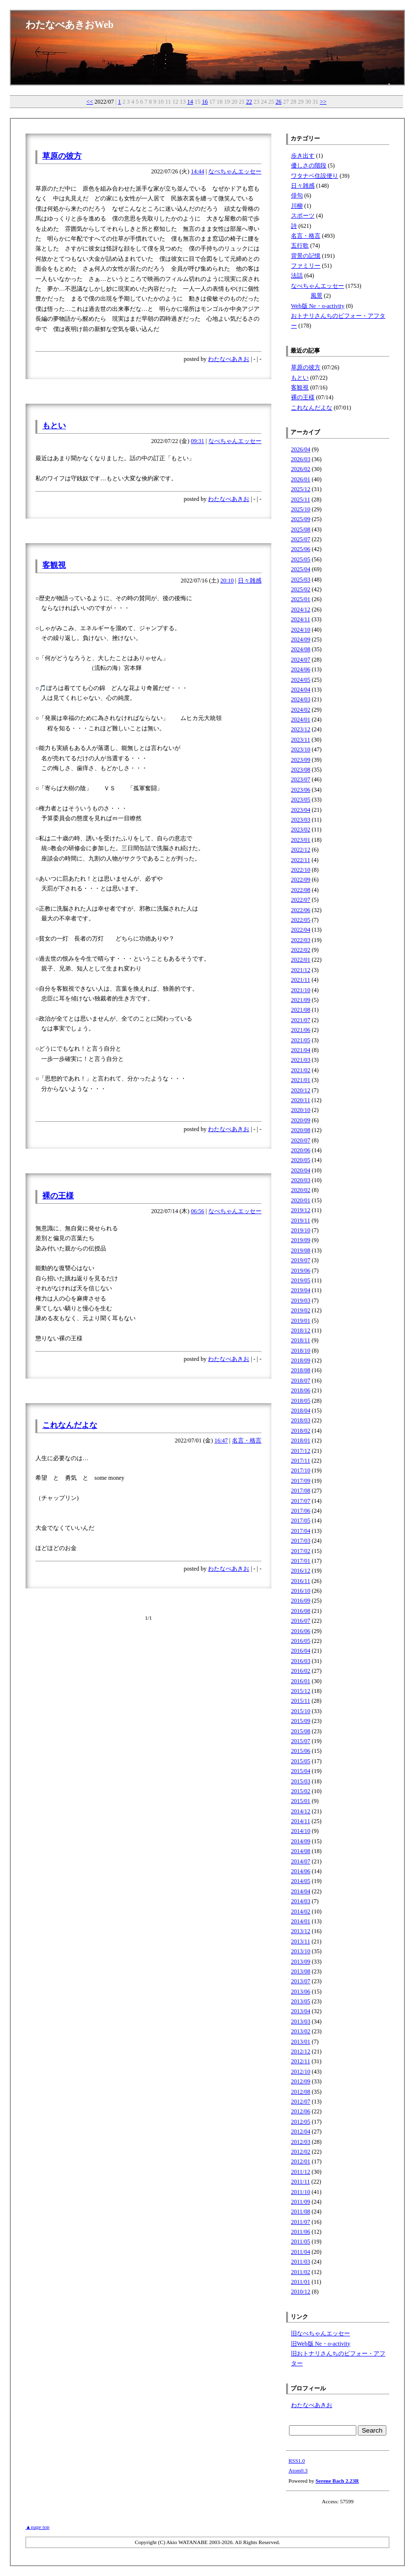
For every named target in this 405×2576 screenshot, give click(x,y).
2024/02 (300, 709)
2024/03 (300, 699)
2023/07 (300, 779)
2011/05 (300, 2241)
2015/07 (300, 1741)
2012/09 (300, 2081)
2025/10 (300, 509)
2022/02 (300, 949)
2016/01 (300, 1681)
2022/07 (300, 899)
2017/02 (300, 1551)
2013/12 (300, 1931)
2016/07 (300, 1620)
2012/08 (300, 2091)
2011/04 (300, 2251)
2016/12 (300, 1570)
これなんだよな (69, 1425)
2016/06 (300, 1631)
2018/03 (300, 1420)
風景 (316, 295)
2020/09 (300, 1120)
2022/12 (300, 849)
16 (205, 101)
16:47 (221, 1440)
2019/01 (300, 1320)
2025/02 (300, 589)
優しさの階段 (308, 165)
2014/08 (300, 1851)
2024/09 (300, 639)
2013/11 (300, 1941)
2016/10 (300, 1590)
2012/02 (300, 2151)
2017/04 (300, 1530)
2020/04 (300, 1170)
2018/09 (300, 1360)
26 (279, 101)
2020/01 (300, 1200)
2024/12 (300, 609)
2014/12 (300, 1811)
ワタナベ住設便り (314, 175)
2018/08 (300, 1370)
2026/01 (300, 479)
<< (90, 101)
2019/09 (300, 1240)
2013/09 (300, 1961)
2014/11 (300, 1821)
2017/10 (300, 1470)
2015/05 (300, 1761)
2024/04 (300, 689)
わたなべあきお (228, 359)
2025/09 (300, 519)
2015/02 (300, 1791)
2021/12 (300, 970)
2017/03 (300, 1540)
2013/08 (300, 1971)
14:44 (197, 171)
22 (249, 101)
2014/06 (300, 1871)
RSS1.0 (297, 2461)
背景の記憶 (305, 255)
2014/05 (300, 1881)
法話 (297, 275)
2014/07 (300, 1861)
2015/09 (300, 1720)
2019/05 (300, 1280)
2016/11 (300, 1581)
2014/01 (300, 1921)
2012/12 (300, 2051)
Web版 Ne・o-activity (318, 306)
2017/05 (300, 1520)
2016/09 (300, 1600)
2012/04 (300, 2131)
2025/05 (300, 559)
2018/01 (300, 1440)
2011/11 (300, 2181)
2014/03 (300, 1901)
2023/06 (300, 789)
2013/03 (300, 2021)
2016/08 (300, 1610)
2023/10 (300, 749)
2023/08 (300, 769)
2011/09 (300, 2201)
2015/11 (300, 1700)
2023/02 (300, 829)
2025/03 (300, 579)
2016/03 (300, 1661)
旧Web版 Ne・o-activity (320, 2343)
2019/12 (300, 1210)
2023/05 (300, 799)
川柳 (297, 205)
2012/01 (300, 2161)
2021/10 (300, 990)
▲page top (37, 2527)
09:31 (197, 441)
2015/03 (300, 1781)
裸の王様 (58, 1195)
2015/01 (300, 1801)
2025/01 (300, 599)
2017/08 (300, 1490)
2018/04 (300, 1410)
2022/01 (300, 959)
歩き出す (303, 155)
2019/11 (300, 1220)
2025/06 (300, 549)
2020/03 (300, 1180)
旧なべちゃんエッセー (320, 2333)
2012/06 (300, 2111)
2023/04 (300, 809)
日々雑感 (249, 580)
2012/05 (300, 2121)
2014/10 (300, 1831)
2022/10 (300, 869)
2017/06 (300, 1510)
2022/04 (300, 929)
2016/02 (300, 1670)
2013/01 (300, 2041)
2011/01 (300, 2281)
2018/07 (300, 1380)
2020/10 (300, 1110)
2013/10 (300, 1951)
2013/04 (300, 2011)
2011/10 (300, 2191)
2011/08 (300, 2211)
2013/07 (300, 1981)
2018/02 (300, 1430)
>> (323, 101)
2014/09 (300, 1841)
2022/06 (300, 910)
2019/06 (300, 1270)
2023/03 (300, 819)
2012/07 (300, 2101)
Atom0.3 (298, 2470)
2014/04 (300, 1891)
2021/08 (300, 1009)
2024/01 (300, 719)
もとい (54, 425)
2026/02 (300, 469)
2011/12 (300, 2171)
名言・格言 (246, 1440)
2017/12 (300, 1450)
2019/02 (300, 1310)
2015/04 (300, 1771)
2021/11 (300, 979)
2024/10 (300, 629)
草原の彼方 (62, 156)
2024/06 (300, 669)
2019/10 (300, 1230)
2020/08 (300, 1130)
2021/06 (300, 1029)
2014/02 (300, 1911)
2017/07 (300, 1500)
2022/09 (300, 879)
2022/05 (300, 919)
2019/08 (300, 1250)
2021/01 (300, 1080)
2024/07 (300, 659)
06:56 (197, 1211)
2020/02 (300, 1190)
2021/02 (300, 1070)
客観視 (54, 565)
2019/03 (300, 1300)
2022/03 (300, 940)
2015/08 (300, 1731)
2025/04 (300, 569)
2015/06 (300, 1750)
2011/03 (300, 2261)
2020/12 (300, 1090)
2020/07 (300, 1140)
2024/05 (300, 679)
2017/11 (300, 1460)
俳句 (297, 195)
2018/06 (300, 1390)
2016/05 (300, 1640)
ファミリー (305, 265)
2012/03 (300, 2141)
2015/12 (300, 1691)
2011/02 (300, 2272)
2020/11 (300, 1100)
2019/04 (300, 1290)
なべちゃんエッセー (234, 171)
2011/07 (300, 2221)
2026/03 (300, 459)
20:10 (226, 580)
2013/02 (300, 2031)
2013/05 (300, 2001)
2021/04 (300, 1050)
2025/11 (300, 499)
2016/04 (300, 1650)
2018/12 (300, 1330)
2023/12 (300, 729)
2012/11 (300, 2061)
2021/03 (300, 1059)
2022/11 (300, 860)
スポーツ (303, 215)
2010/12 (300, 2291)
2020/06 (300, 1150)
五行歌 (300, 245)
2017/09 (300, 1480)
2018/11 (300, 1340)
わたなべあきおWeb (70, 24)
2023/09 (300, 759)
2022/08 (300, 889)
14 (190, 101)
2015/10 (300, 1711)
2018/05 (300, 1400)
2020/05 (300, 1160)
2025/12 (300, 489)
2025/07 (300, 539)
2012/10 (300, 2071)
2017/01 (300, 1560)
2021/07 (300, 1020)
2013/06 (300, 1991)
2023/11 (300, 739)
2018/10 (300, 1350)
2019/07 (300, 1260)
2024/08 (300, 649)
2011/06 (300, 2231)
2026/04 (300, 449)
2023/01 (300, 839)
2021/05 (300, 1040)
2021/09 (300, 1000)
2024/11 (300, 619)
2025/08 (300, 529)
